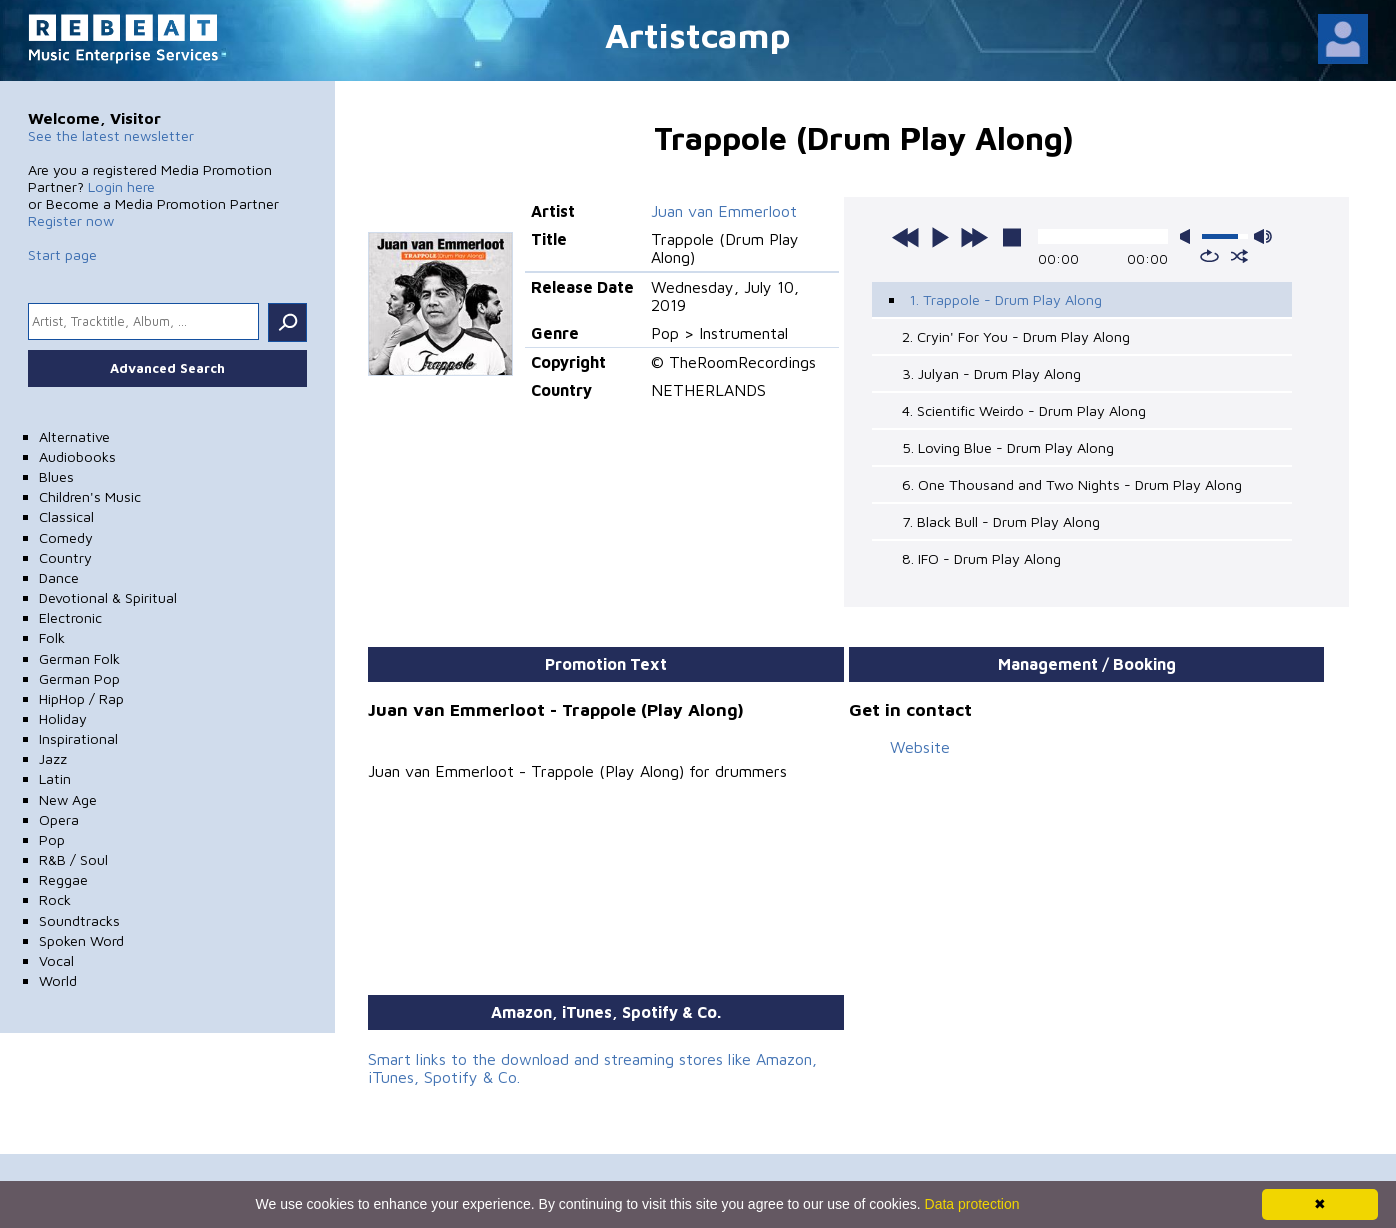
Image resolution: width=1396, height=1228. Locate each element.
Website (920, 747)
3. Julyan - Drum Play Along (991, 373)
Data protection (972, 1204)
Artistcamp (698, 34)
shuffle (1239, 256)
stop (1012, 237)
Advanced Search (167, 368)
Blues (56, 476)
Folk (52, 637)
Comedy (66, 537)
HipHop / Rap (81, 698)
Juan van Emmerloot (724, 211)
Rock (55, 899)
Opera (59, 819)
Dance (59, 577)
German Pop (79, 678)
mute (1189, 236)
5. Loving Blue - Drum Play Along (1008, 447)
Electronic (70, 617)
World (58, 980)
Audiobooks (77, 456)
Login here (121, 186)
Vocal (56, 960)
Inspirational (78, 738)
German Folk (79, 658)
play (940, 237)
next (974, 237)
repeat (1209, 256)
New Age (68, 799)
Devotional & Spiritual (108, 597)
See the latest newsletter (111, 135)
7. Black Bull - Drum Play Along (1001, 521)
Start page (62, 254)
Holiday (63, 718)
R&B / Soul (73, 859)
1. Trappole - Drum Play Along (1005, 299)
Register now (71, 220)
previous (906, 237)
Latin (55, 778)
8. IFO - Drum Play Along (981, 558)
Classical (66, 516)
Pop (52, 839)
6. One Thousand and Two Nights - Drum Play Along (1072, 484)
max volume (1263, 236)
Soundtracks (79, 920)
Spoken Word (81, 940)
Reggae (63, 879)
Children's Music (90, 496)
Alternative (74, 436)
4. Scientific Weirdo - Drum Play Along (1024, 410)
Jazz (53, 758)
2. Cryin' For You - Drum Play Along (1016, 336)
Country (65, 557)
